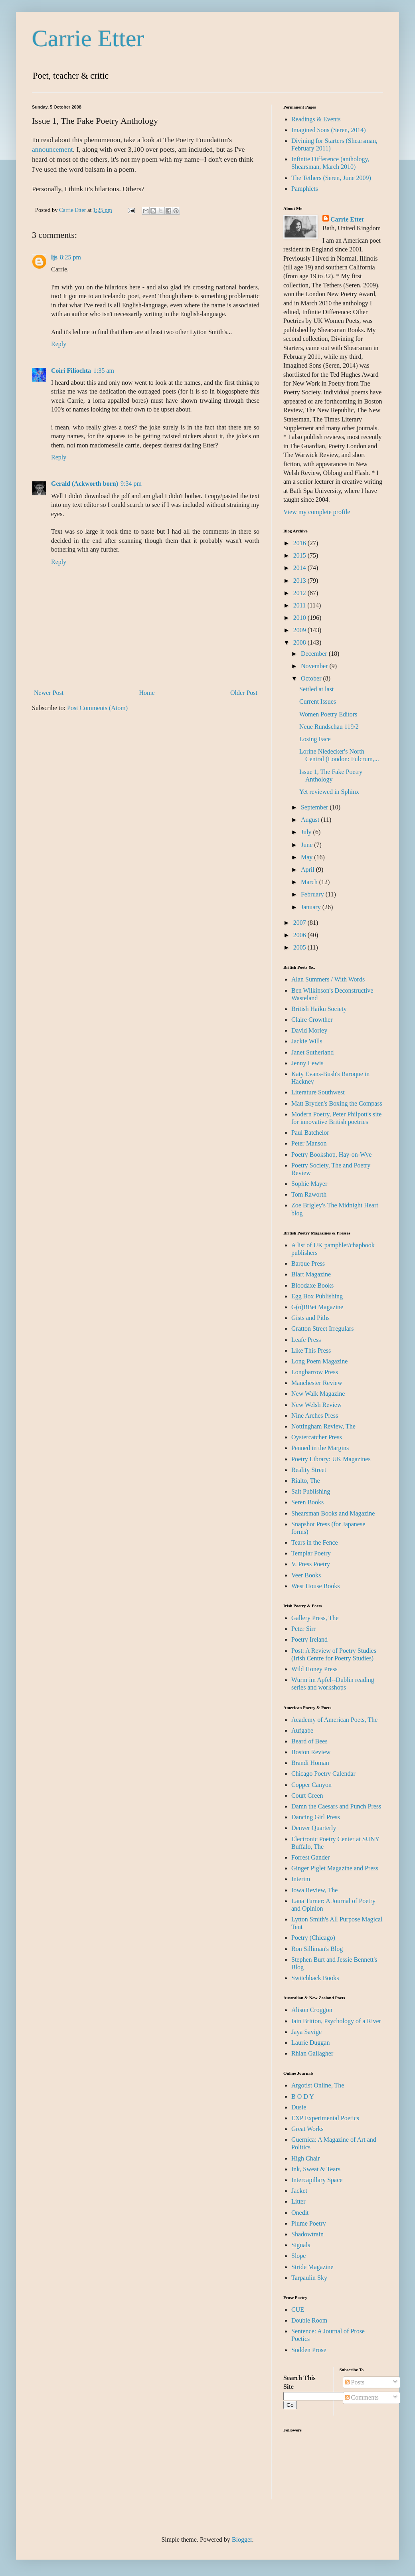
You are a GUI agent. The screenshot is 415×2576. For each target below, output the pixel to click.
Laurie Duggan (310, 2042)
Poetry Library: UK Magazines (331, 1459)
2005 (300, 947)
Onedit (300, 2212)
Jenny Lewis (307, 1063)
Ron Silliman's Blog (317, 1948)
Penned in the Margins (320, 1447)
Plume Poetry (308, 2223)
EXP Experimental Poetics (325, 2118)
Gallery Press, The (314, 1617)
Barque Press (308, 1263)
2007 (300, 922)
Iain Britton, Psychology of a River (336, 2021)
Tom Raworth (308, 1194)
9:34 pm (131, 483)
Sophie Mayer (309, 1183)
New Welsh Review (316, 1404)
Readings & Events (316, 119)
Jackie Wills (306, 1041)
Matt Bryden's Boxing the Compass (336, 1103)
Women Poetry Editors (328, 714)
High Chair (305, 2158)
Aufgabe (302, 1730)
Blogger (242, 2539)
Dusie (298, 2107)
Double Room (309, 2320)
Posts (355, 2382)
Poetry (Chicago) (313, 1937)
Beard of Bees (309, 1741)
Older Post (243, 692)
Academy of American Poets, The (334, 1719)
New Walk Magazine (318, 1393)
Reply (58, 343)
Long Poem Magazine (319, 1361)
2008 (300, 642)
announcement (52, 149)
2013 (300, 580)
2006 (300, 935)
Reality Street (308, 1469)
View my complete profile (316, 511)
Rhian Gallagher (312, 2053)
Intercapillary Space (316, 2179)
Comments (362, 2397)
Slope (298, 2255)
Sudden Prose (308, 2349)
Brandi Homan (310, 1762)
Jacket (299, 2190)
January (311, 907)
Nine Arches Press (314, 1415)
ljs (54, 257)
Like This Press (311, 1350)
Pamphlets (304, 188)
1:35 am (103, 370)
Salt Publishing (310, 1491)
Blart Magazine (311, 1274)
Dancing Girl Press (315, 1817)
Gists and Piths (310, 1317)
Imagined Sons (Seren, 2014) (328, 130)
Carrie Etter (88, 38)
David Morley (309, 1030)
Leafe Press (306, 1339)
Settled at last (316, 689)
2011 (300, 605)
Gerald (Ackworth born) (84, 483)
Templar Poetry (311, 1553)
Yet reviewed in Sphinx (329, 791)
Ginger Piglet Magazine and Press (334, 1868)
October (312, 678)
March (310, 881)
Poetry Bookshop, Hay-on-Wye (331, 1154)
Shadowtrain (307, 2234)
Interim (300, 1879)
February (313, 894)
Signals (300, 2245)
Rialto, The (305, 1480)
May (307, 857)
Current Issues (317, 701)
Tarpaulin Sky (309, 2277)
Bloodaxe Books (312, 1285)
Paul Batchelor (310, 1132)
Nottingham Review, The (323, 1426)
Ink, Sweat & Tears (315, 2169)
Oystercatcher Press (316, 1437)
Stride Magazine (312, 2266)
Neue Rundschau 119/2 (329, 726)
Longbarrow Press (314, 1372)
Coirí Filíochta (71, 370)
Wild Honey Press (314, 1669)
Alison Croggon (311, 2009)
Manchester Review (316, 1382)
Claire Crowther (312, 1019)
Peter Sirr (303, 1628)
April (308, 869)
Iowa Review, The (314, 1890)
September (315, 807)
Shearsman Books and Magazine (333, 1513)
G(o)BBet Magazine (317, 1307)
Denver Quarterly (313, 1827)
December (315, 653)
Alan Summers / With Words (328, 979)
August (311, 819)
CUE (297, 2309)
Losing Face (315, 739)
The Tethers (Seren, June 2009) (331, 177)
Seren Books (307, 1502)
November (315, 666)
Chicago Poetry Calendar (323, 1773)
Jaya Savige (306, 2031)
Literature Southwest (318, 1092)
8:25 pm (70, 257)
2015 (300, 555)
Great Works (307, 2128)
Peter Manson (308, 1143)
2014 (300, 567)
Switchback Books (315, 1978)
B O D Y (302, 2096)
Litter (298, 2201)
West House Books (315, 1586)
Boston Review (310, 1752)
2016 (300, 543)
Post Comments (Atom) (97, 707)
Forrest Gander (310, 1857)
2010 (300, 617)
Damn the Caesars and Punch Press (336, 1806)
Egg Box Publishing (317, 1296)
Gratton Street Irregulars (322, 1328)
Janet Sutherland (312, 1052)
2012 (300, 593)
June (307, 844)
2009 (300, 630)
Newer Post (48, 692)
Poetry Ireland (309, 1639)
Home (147, 692)
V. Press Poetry (310, 1564)
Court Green (307, 1795)
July (307, 832)
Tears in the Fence (314, 1542)
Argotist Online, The (317, 2085)
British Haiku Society (319, 1008)
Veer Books (306, 1575)
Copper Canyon (311, 1784)
